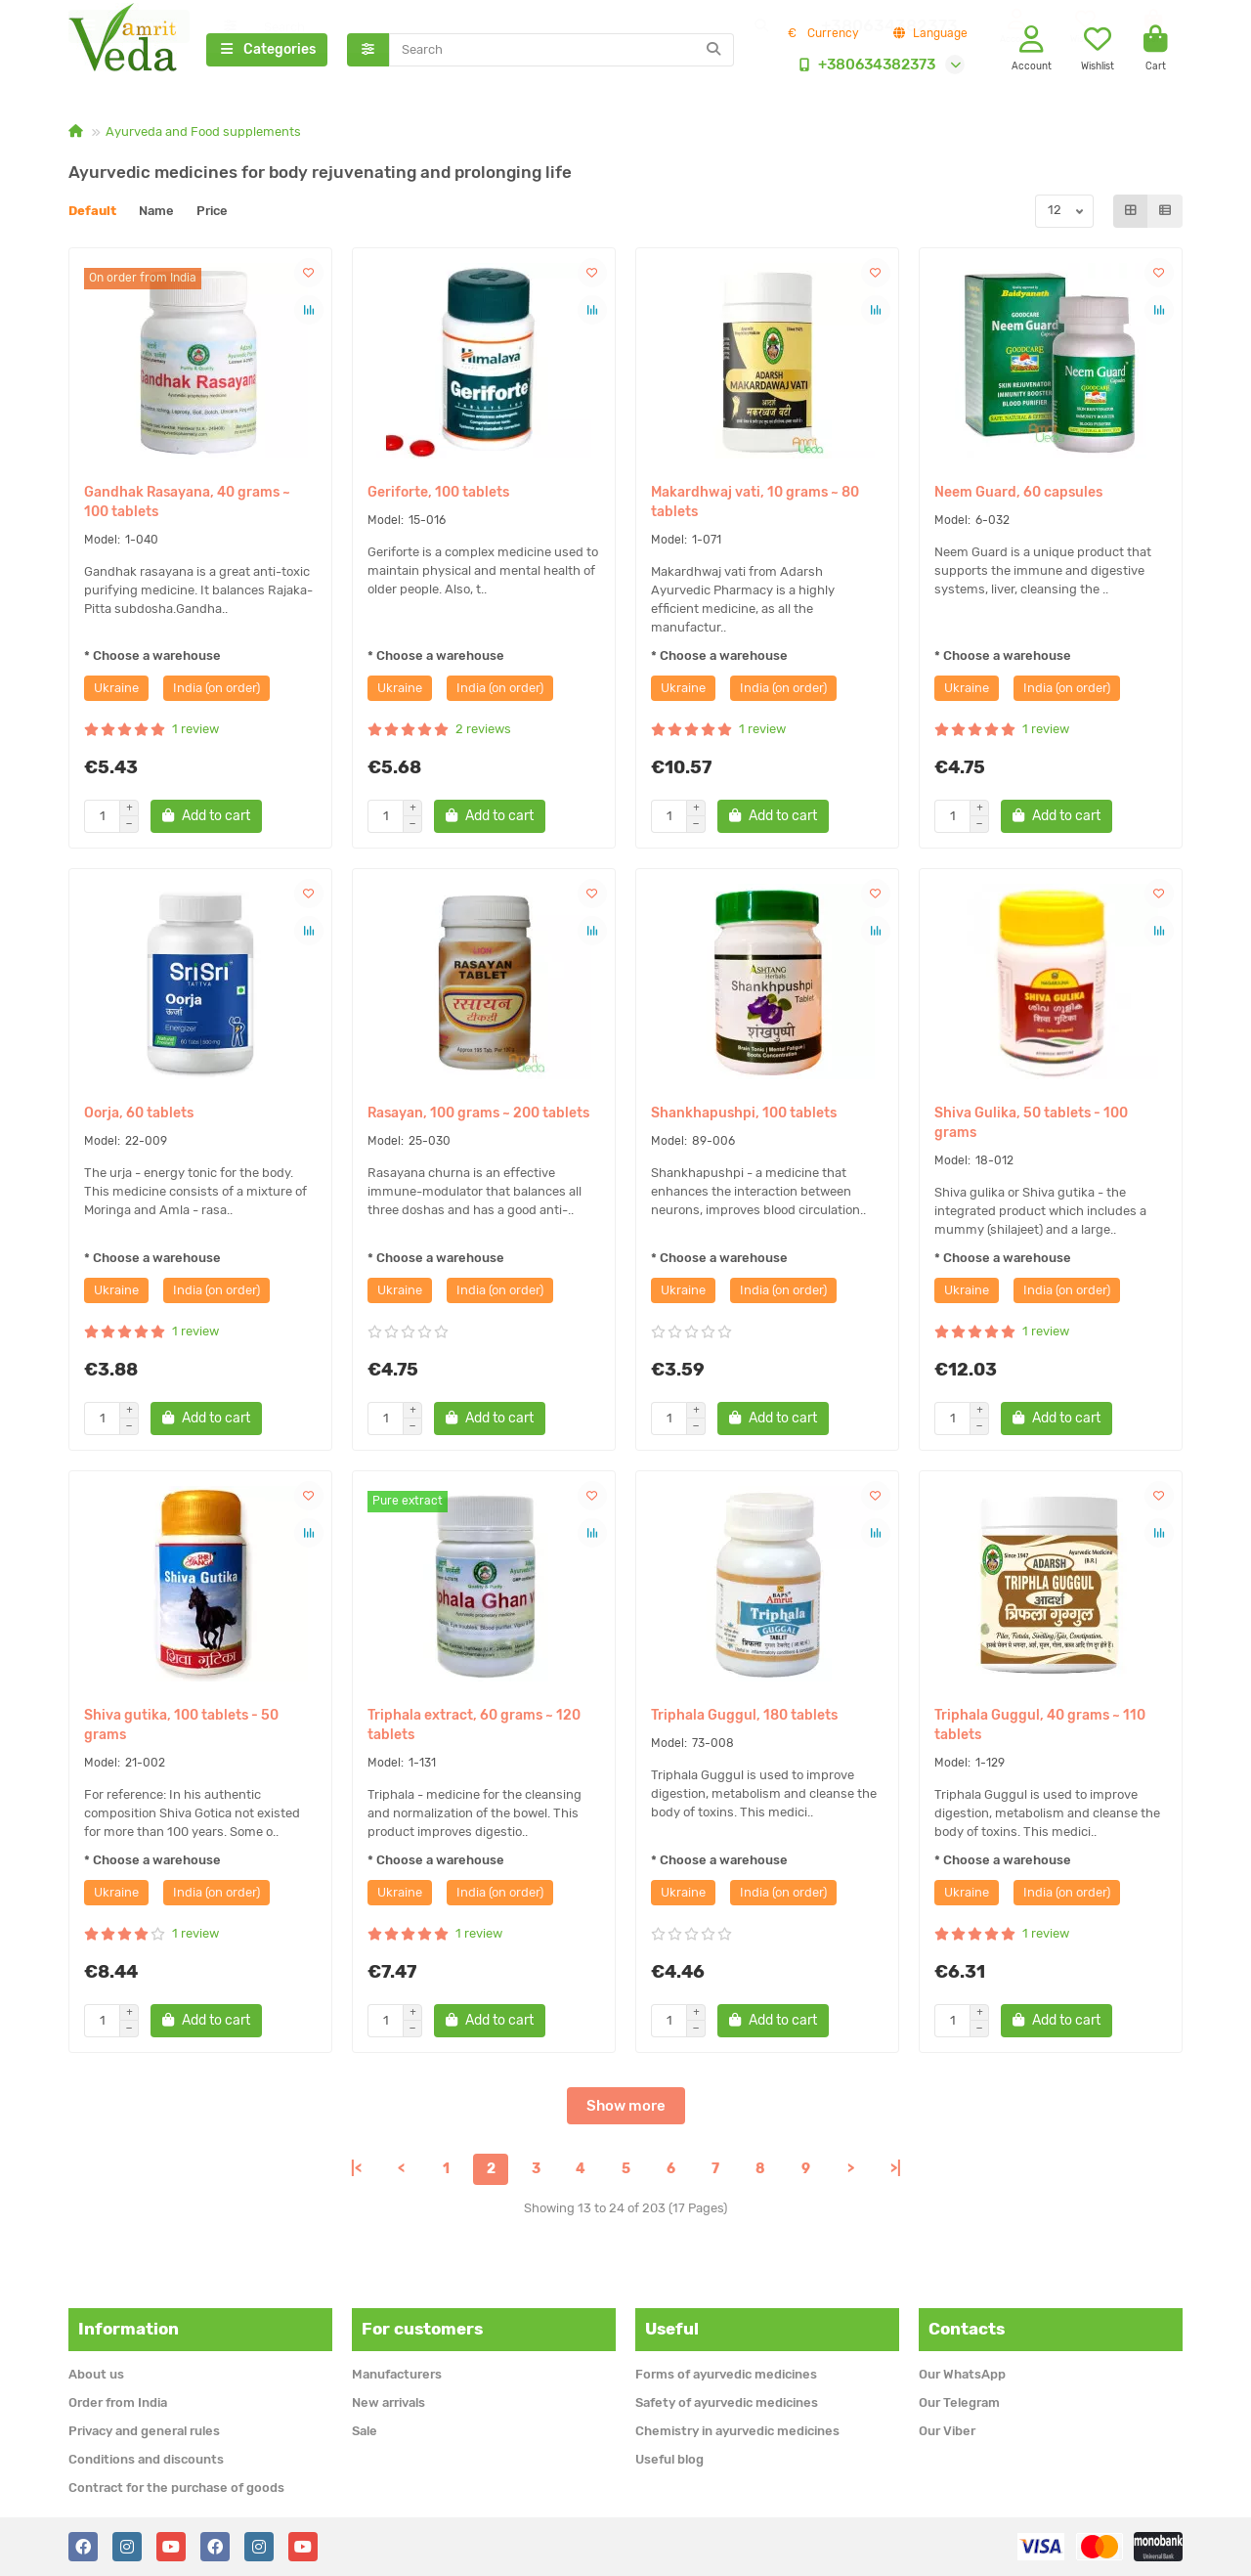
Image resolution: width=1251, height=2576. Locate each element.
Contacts (966, 2328)
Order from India (117, 2402)
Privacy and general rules (144, 2430)
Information (128, 2328)
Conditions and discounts (146, 2459)
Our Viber (947, 2430)
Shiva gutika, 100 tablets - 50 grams (181, 1727)
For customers (422, 2328)
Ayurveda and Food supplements (203, 133)
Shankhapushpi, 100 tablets (744, 1115)
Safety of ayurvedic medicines (726, 2402)
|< (356, 2170)
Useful (672, 2328)
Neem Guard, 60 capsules (1018, 494)
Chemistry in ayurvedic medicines (737, 2430)
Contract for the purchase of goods (176, 2487)
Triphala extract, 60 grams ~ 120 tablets (474, 1727)
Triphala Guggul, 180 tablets (744, 1717)
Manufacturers (397, 2374)
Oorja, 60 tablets (139, 1115)
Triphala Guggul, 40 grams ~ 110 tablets (1039, 1727)
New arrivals (388, 2402)
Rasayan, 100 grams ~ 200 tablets (478, 1115)
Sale (364, 2430)
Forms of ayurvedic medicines (726, 2374)
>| (895, 2170)
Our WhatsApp (962, 2374)
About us (96, 2374)
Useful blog (669, 2459)
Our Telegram (959, 2402)
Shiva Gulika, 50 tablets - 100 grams (1031, 1125)
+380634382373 (863, 65)
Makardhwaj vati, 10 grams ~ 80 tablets (755, 504)
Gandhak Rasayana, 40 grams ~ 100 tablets (187, 504)
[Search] (562, 50)
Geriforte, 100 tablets (438, 494)
